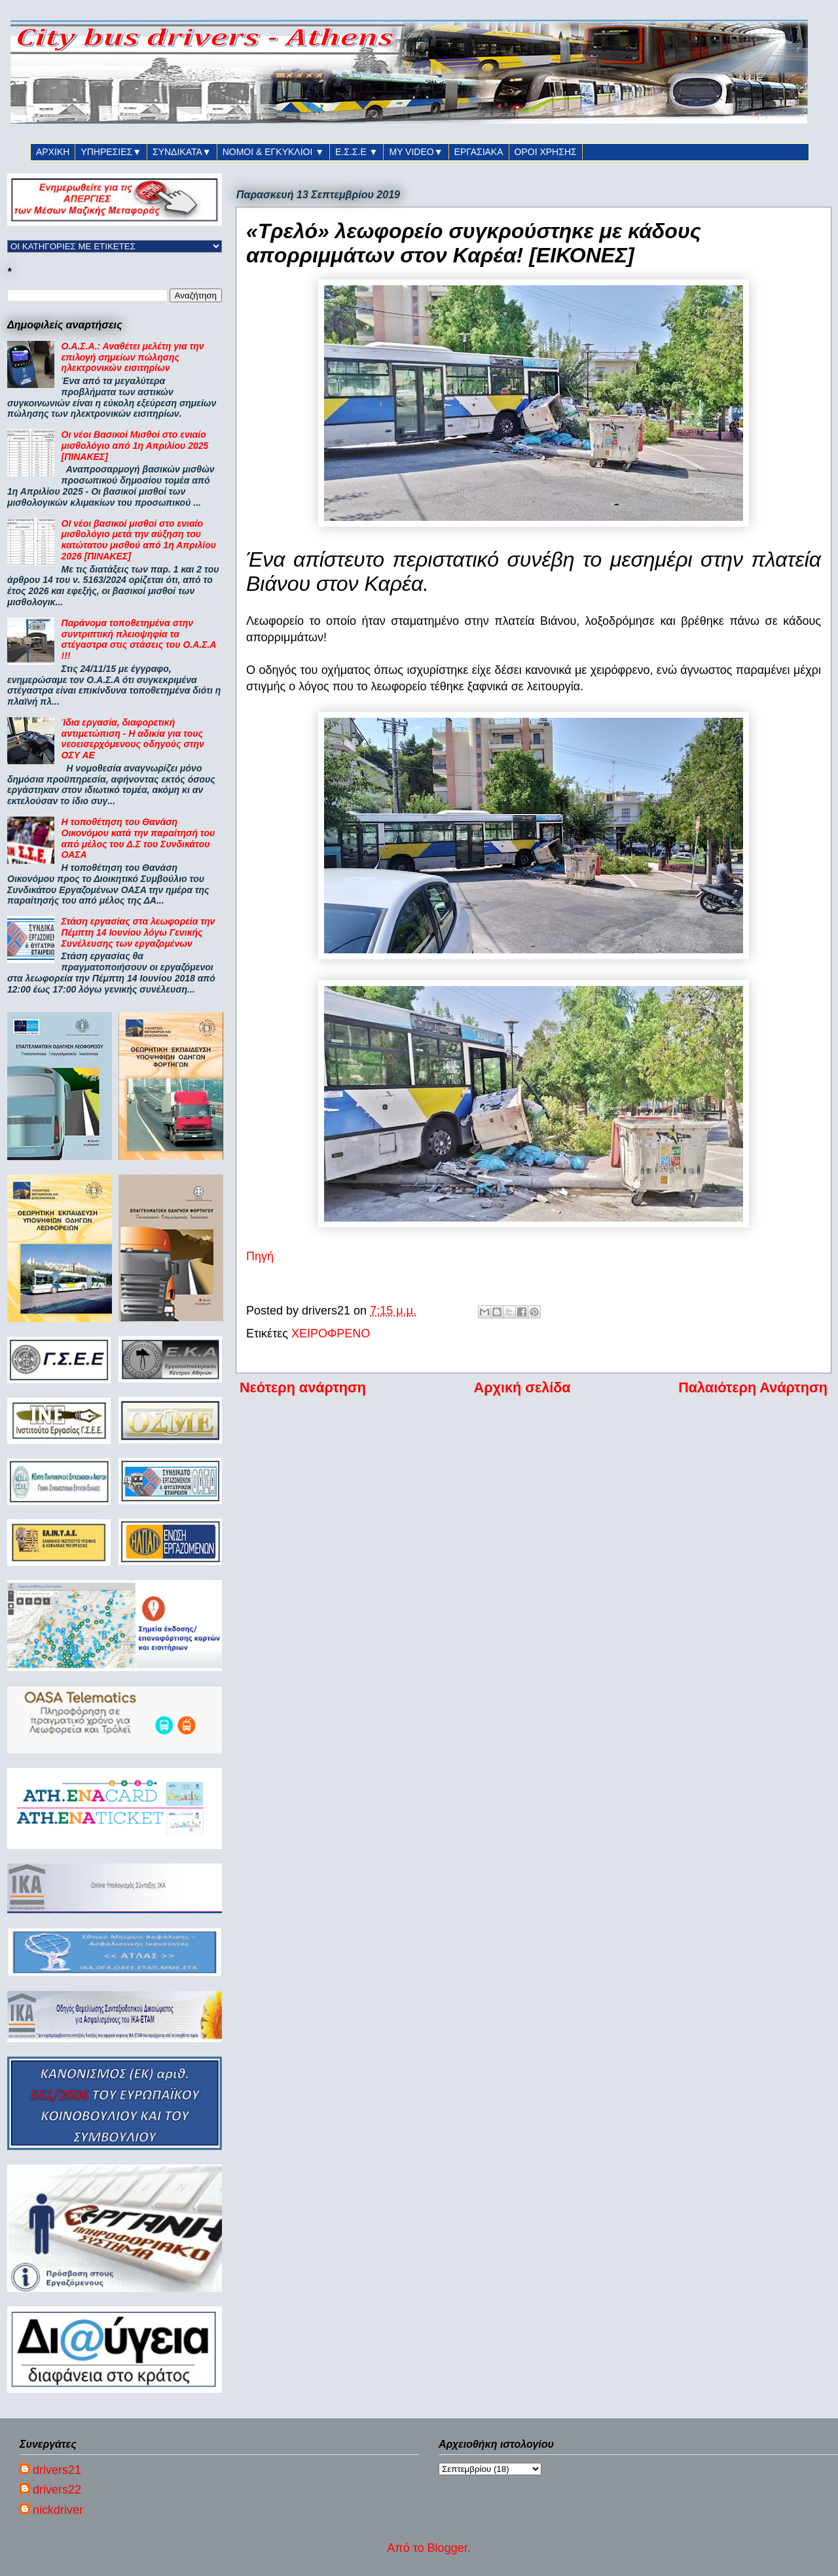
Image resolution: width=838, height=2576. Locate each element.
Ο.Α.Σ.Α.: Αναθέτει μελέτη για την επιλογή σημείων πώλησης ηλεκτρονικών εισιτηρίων (133, 357)
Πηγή (260, 1256)
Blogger (447, 2547)
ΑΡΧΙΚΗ (52, 152)
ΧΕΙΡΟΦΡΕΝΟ (330, 1333)
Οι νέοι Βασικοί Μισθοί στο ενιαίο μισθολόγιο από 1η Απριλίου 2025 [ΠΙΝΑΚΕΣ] (135, 445)
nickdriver (58, 2509)
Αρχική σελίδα (522, 1387)
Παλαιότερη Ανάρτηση (753, 1387)
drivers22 (57, 2489)
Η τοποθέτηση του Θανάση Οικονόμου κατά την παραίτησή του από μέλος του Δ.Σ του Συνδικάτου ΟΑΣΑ (138, 838)
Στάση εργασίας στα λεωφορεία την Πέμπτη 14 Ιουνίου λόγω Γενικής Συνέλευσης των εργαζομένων (138, 932)
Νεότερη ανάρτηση (303, 1387)
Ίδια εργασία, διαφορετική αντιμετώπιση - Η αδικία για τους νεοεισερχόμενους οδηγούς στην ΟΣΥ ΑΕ (133, 738)
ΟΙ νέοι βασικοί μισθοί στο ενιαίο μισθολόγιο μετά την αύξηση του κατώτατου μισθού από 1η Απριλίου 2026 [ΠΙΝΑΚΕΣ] (139, 539)
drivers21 (57, 2470)
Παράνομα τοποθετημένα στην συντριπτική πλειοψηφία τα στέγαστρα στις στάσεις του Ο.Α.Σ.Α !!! (139, 639)
